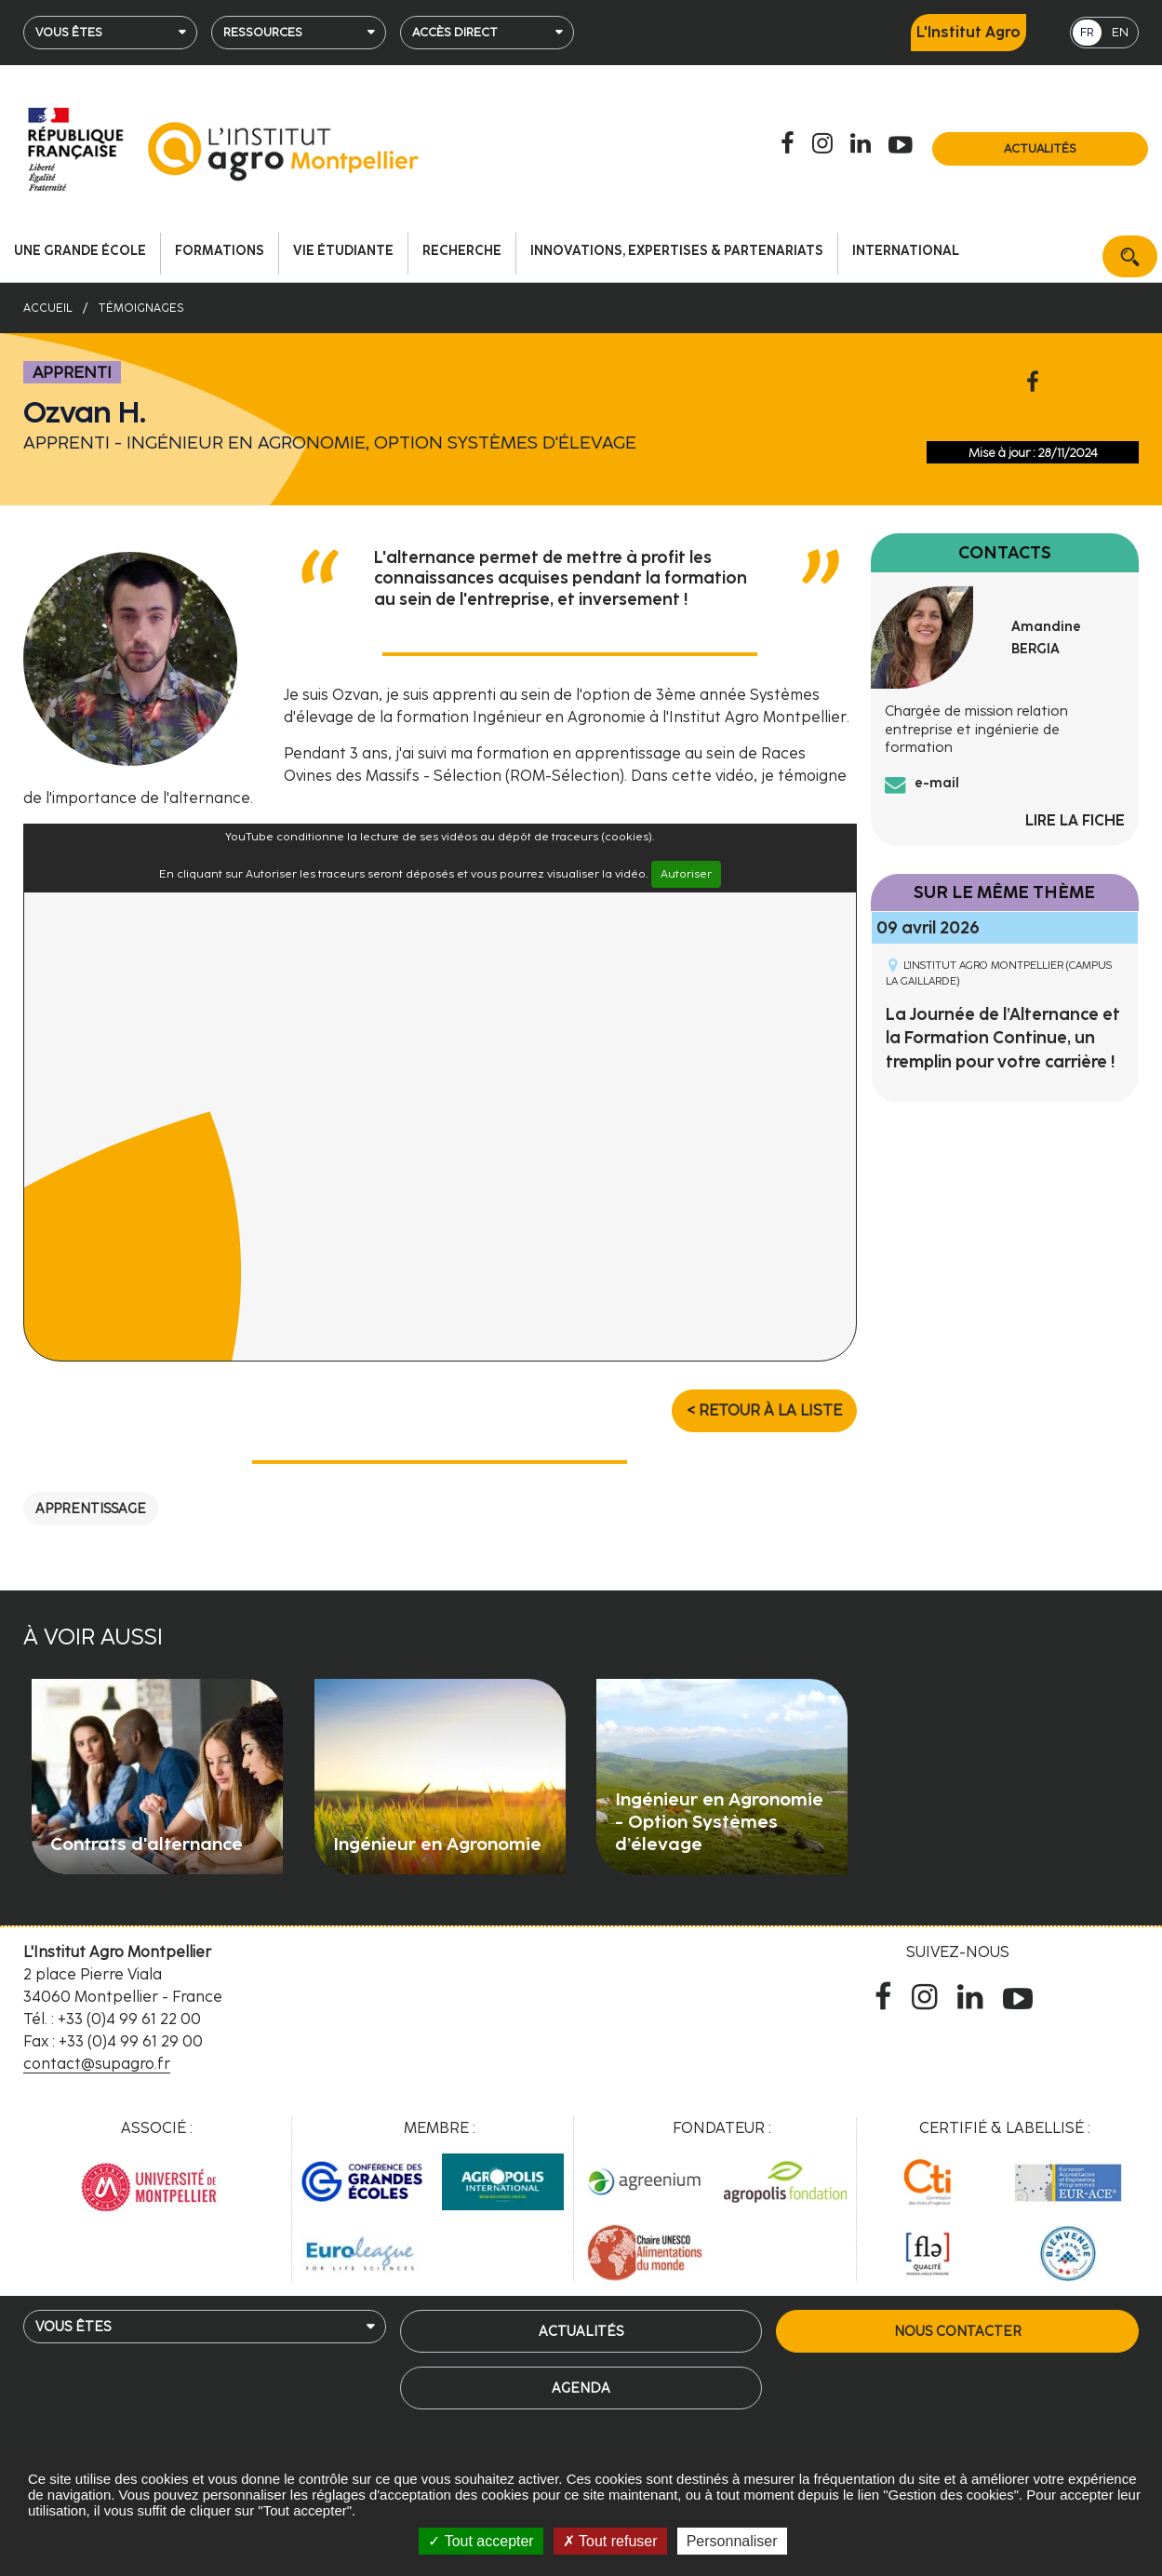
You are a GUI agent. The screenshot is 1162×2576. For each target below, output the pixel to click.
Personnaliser (732, 2541)
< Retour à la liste (764, 1410)
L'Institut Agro (968, 32)
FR (1087, 32)
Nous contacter (958, 2331)
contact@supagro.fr (96, 2064)
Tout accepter (480, 2541)
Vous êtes (68, 32)
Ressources (262, 32)
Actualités (1040, 148)
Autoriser (686, 873)
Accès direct (455, 32)
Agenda (581, 2388)
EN (1120, 32)
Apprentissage (90, 1508)
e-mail (937, 782)
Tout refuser (610, 2541)
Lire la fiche (1075, 820)
